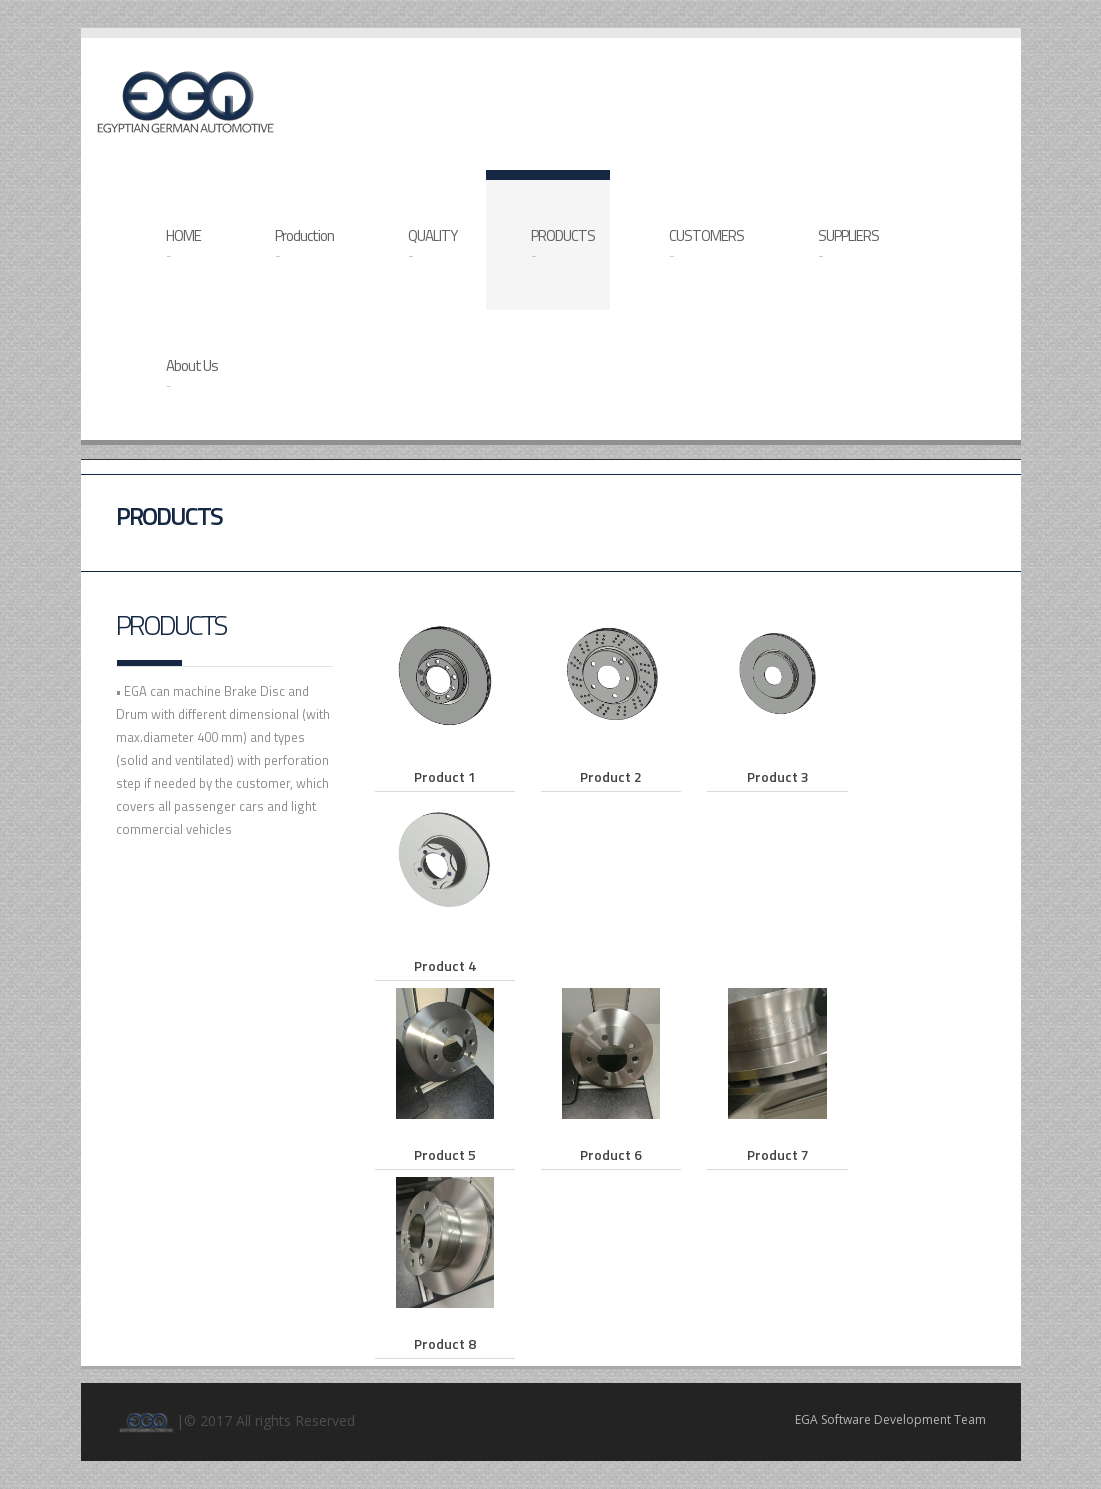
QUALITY (432, 244)
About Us (192, 374)
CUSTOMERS (706, 244)
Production (304, 244)
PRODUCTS (563, 244)
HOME (183, 244)
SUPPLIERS (848, 244)
